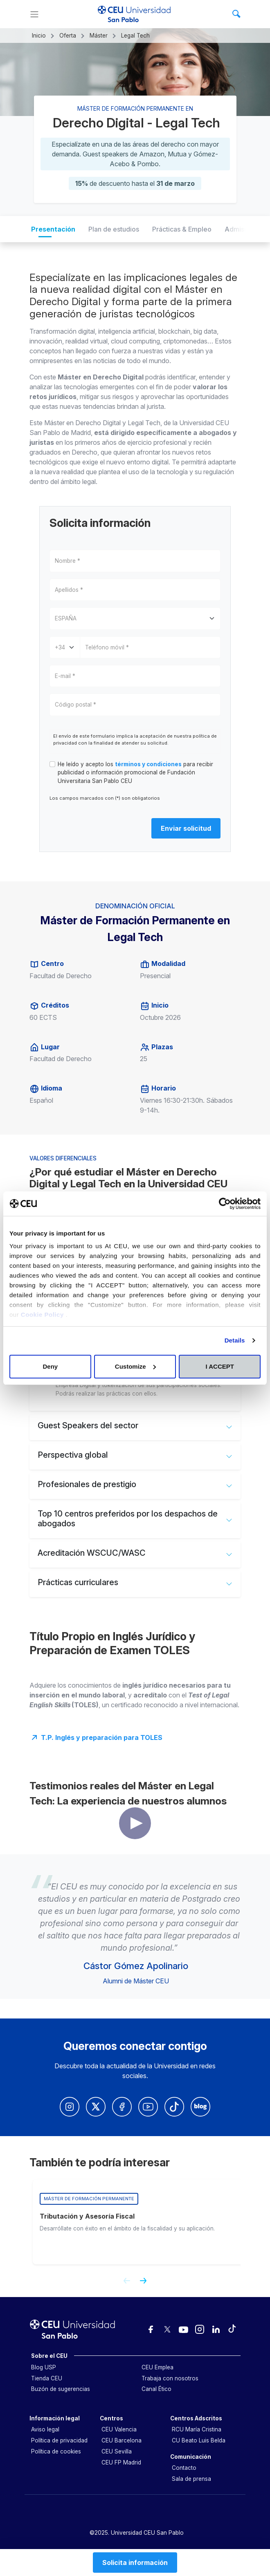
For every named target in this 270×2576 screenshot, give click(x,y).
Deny (50, 1366)
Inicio (39, 35)
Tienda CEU (46, 2378)
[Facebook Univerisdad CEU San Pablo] (122, 2107)
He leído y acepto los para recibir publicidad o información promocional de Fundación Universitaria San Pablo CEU (135, 772)
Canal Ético (156, 2389)
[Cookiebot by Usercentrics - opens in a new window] (225, 1204)
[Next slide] (146, 2284)
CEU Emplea (157, 2367)
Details (235, 1340)
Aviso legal (45, 2429)
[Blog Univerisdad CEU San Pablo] (200, 2107)
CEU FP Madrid (121, 2462)
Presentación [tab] (53, 229)
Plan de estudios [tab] (113, 229)
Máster (99, 35)
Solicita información (135, 2562)
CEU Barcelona (121, 2440)
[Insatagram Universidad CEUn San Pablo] (69, 2107)
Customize (135, 1366)
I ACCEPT (219, 1366)
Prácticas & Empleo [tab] (182, 229)
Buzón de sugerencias (60, 2389)
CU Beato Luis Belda (198, 2440)
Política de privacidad (59, 2440)
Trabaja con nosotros (170, 2378)
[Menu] (34, 14)
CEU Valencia (119, 2429)
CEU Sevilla (116, 2451)
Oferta (67, 35)
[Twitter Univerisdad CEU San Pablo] (96, 2107)
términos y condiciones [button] (148, 764)
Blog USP (43, 2367)
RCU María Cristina (196, 2429)
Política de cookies (56, 2451)
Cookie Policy (43, 1314)
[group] (138, 2221)
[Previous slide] (123, 2284)
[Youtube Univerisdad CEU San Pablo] (148, 2107)
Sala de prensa (191, 2479)
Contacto (184, 2467)
